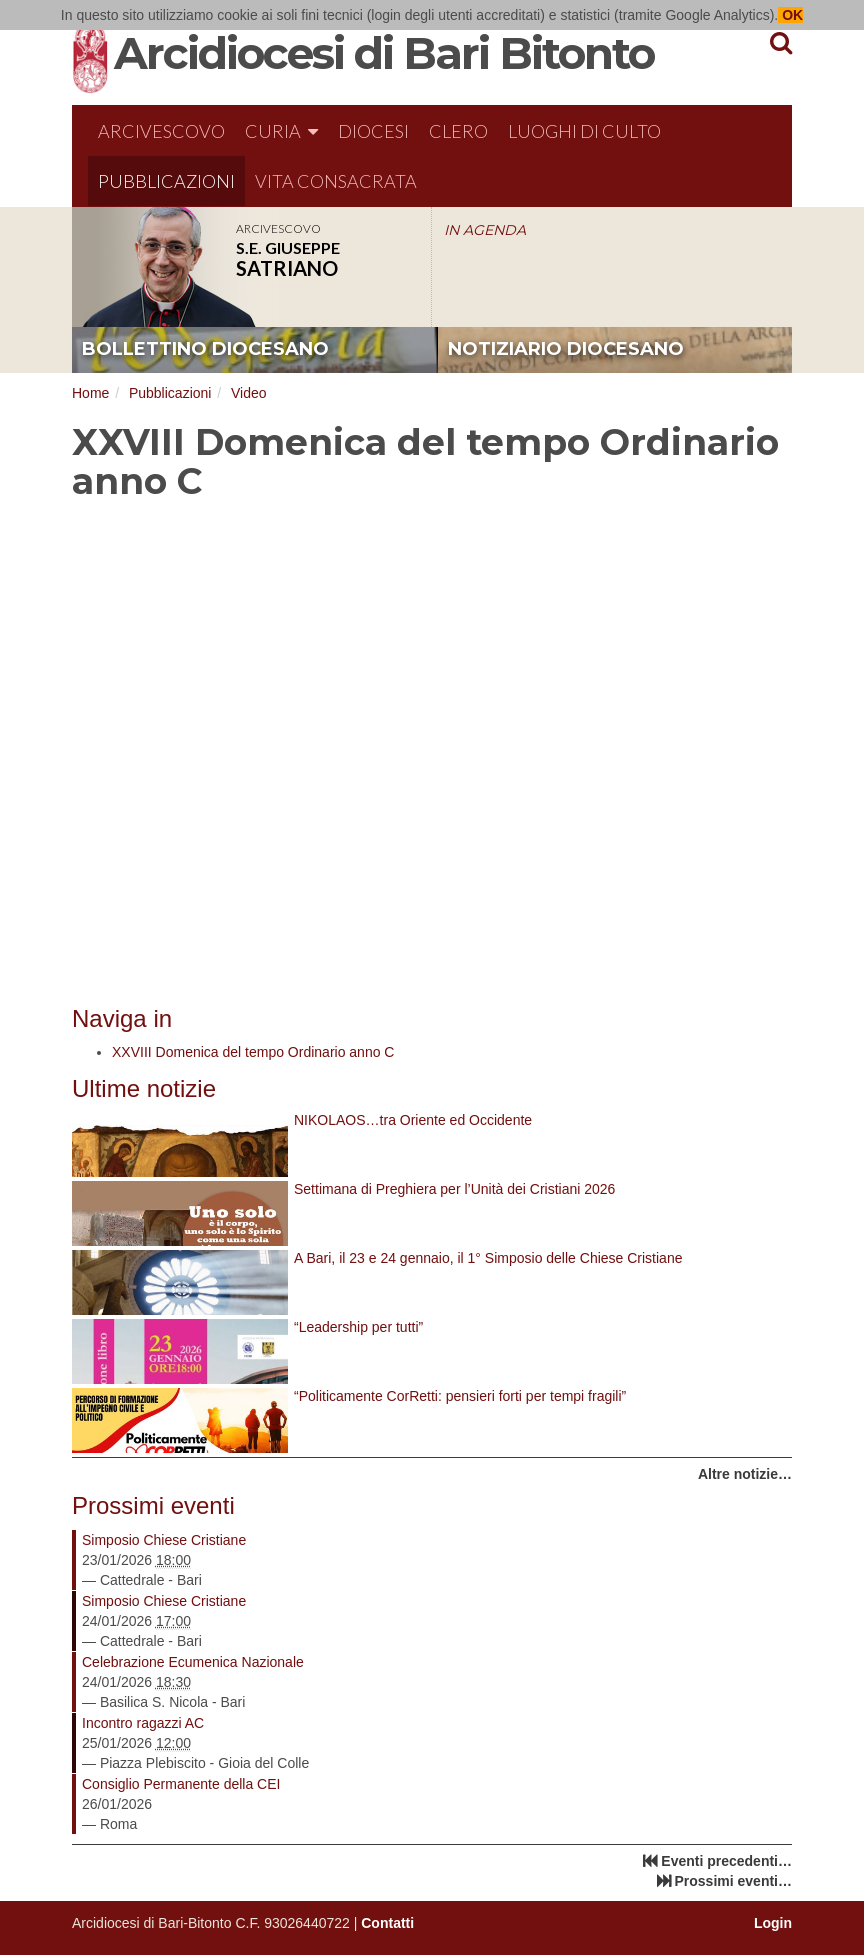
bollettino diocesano (205, 349)
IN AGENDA (485, 230)
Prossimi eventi (153, 1505)
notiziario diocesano (566, 349)
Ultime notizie (144, 1088)
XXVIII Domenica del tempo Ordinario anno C (253, 1052)
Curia (281, 130)
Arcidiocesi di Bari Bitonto (384, 53)
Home (90, 393)
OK (790, 15)
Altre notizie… (745, 1474)
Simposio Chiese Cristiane (164, 1540)
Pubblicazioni (166, 181)
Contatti (387, 1923)
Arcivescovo (161, 131)
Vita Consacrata (336, 181)
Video (249, 393)
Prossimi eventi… (734, 1881)
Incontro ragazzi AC (143, 1723)
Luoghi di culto (584, 131)
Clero (458, 131)
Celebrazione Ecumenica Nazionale (193, 1662)
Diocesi (373, 131)
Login (773, 1923)
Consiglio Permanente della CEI (181, 1784)
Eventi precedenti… (726, 1861)
